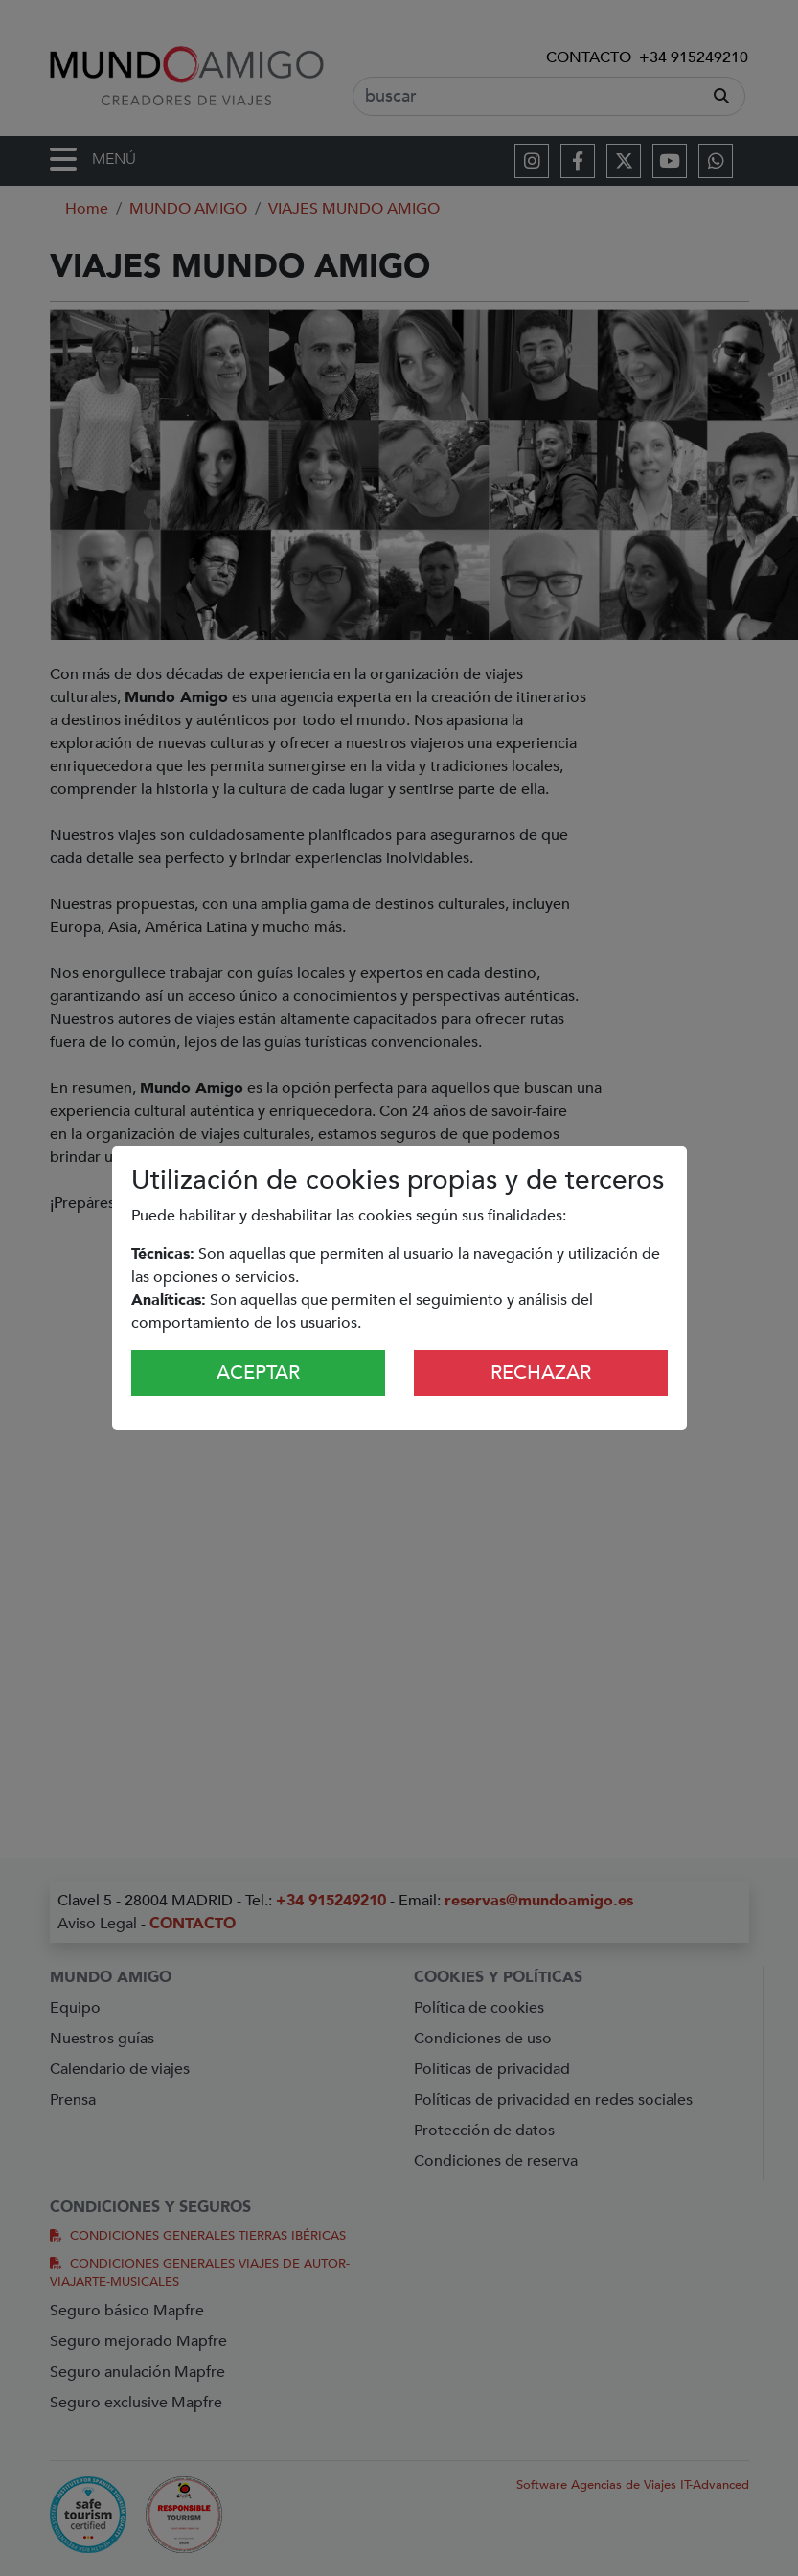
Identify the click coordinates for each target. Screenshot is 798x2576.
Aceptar (258, 1372)
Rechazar (540, 1372)
